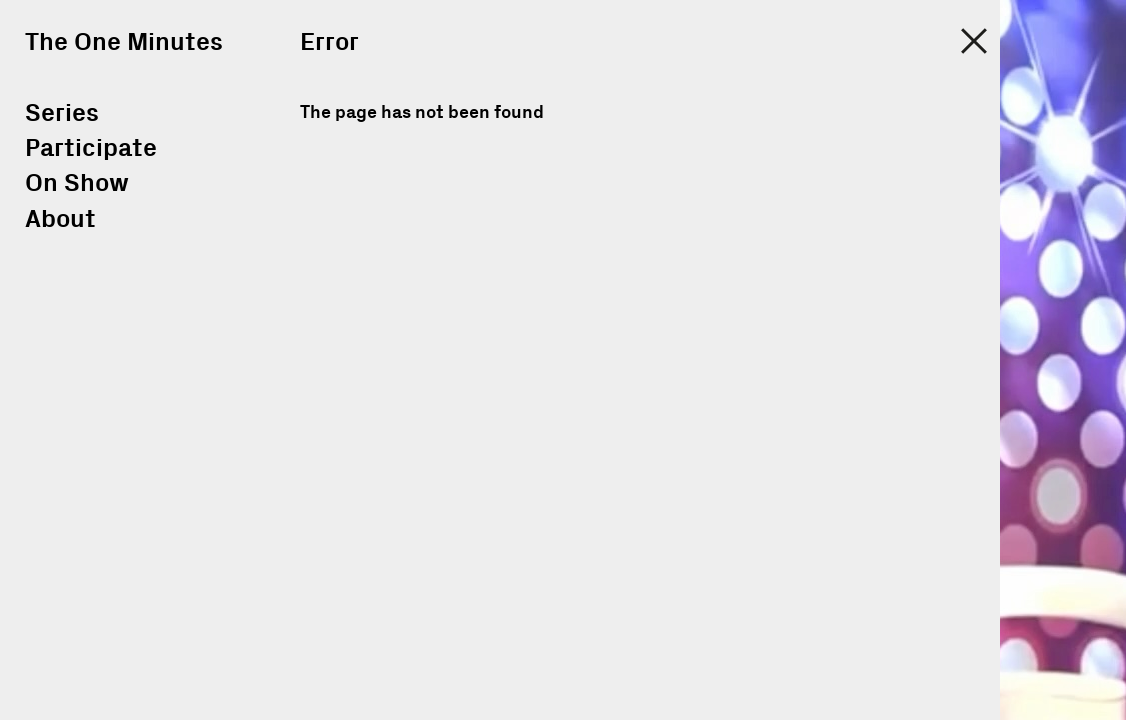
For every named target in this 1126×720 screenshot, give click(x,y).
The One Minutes (124, 42)
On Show (77, 183)
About (60, 219)
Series (62, 113)
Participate (91, 148)
